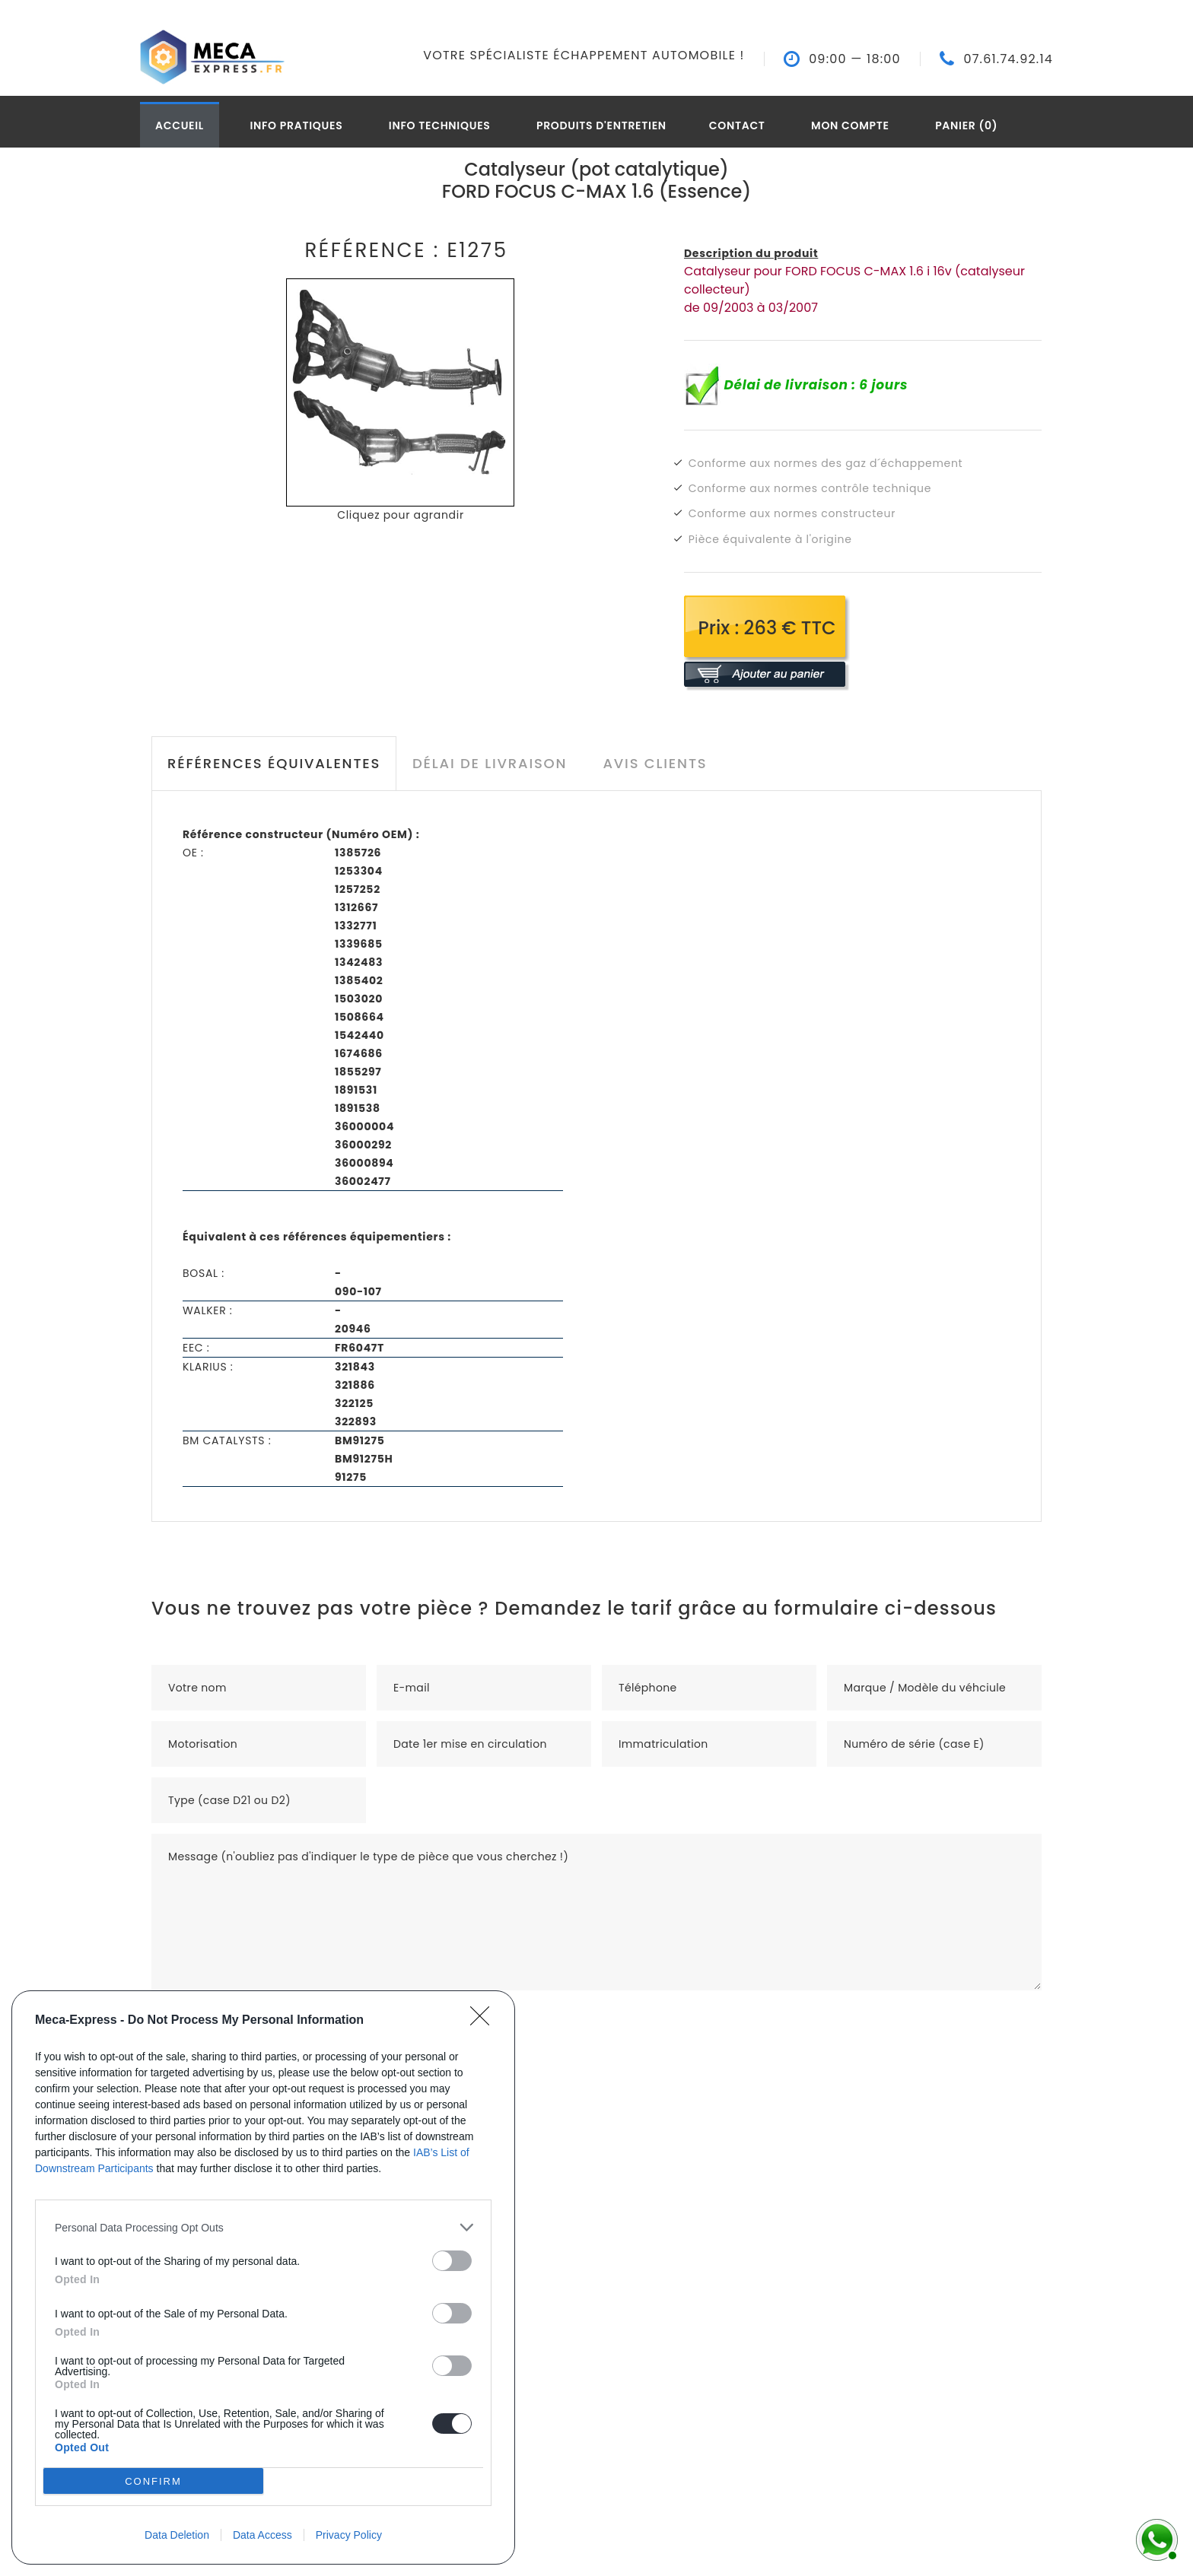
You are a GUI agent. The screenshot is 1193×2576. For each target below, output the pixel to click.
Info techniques (440, 125)
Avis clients (655, 763)
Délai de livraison (489, 763)
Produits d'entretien (601, 125)
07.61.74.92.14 (1008, 59)
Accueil (179, 125)
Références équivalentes (273, 763)
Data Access (262, 2535)
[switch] (452, 2260)
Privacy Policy (349, 2535)
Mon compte (850, 125)
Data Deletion (177, 2535)
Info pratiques (296, 125)
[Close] (484, 2020)
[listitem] (263, 2227)
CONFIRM (153, 2481)
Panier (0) (966, 125)
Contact (737, 125)
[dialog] (263, 2277)
